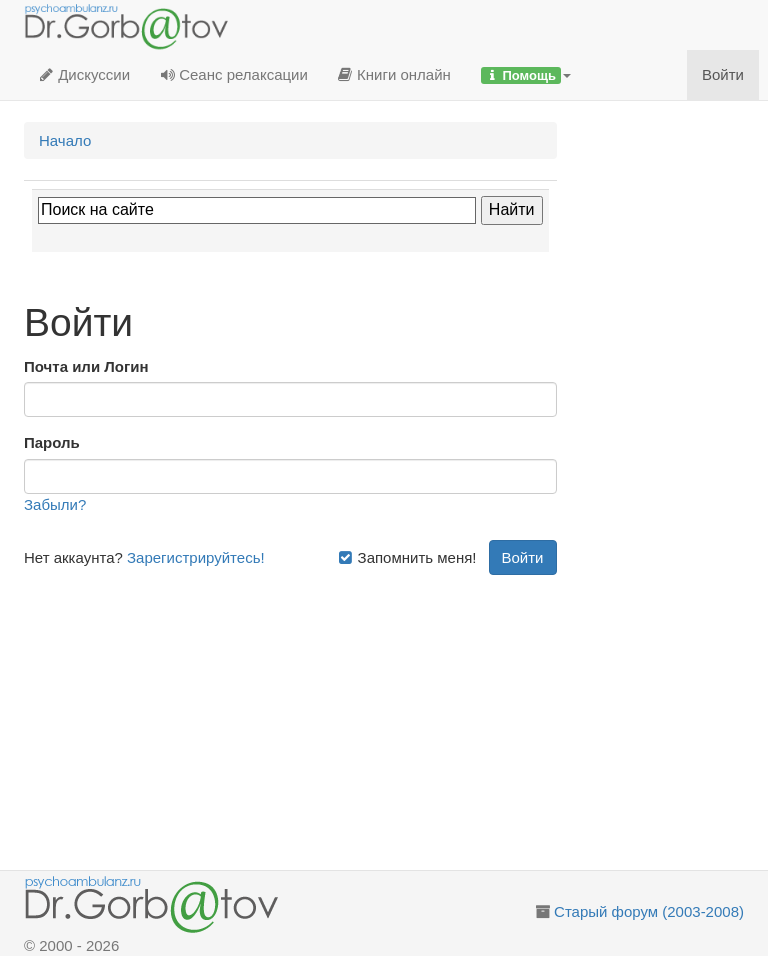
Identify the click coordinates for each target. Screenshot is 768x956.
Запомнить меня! (407, 557)
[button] (526, 75)
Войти (723, 74)
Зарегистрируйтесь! (196, 557)
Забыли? (55, 504)
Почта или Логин (86, 366)
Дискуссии (84, 74)
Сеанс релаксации (234, 74)
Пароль (52, 442)
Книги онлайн (394, 74)
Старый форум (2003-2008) (649, 911)
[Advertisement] (290, 715)
